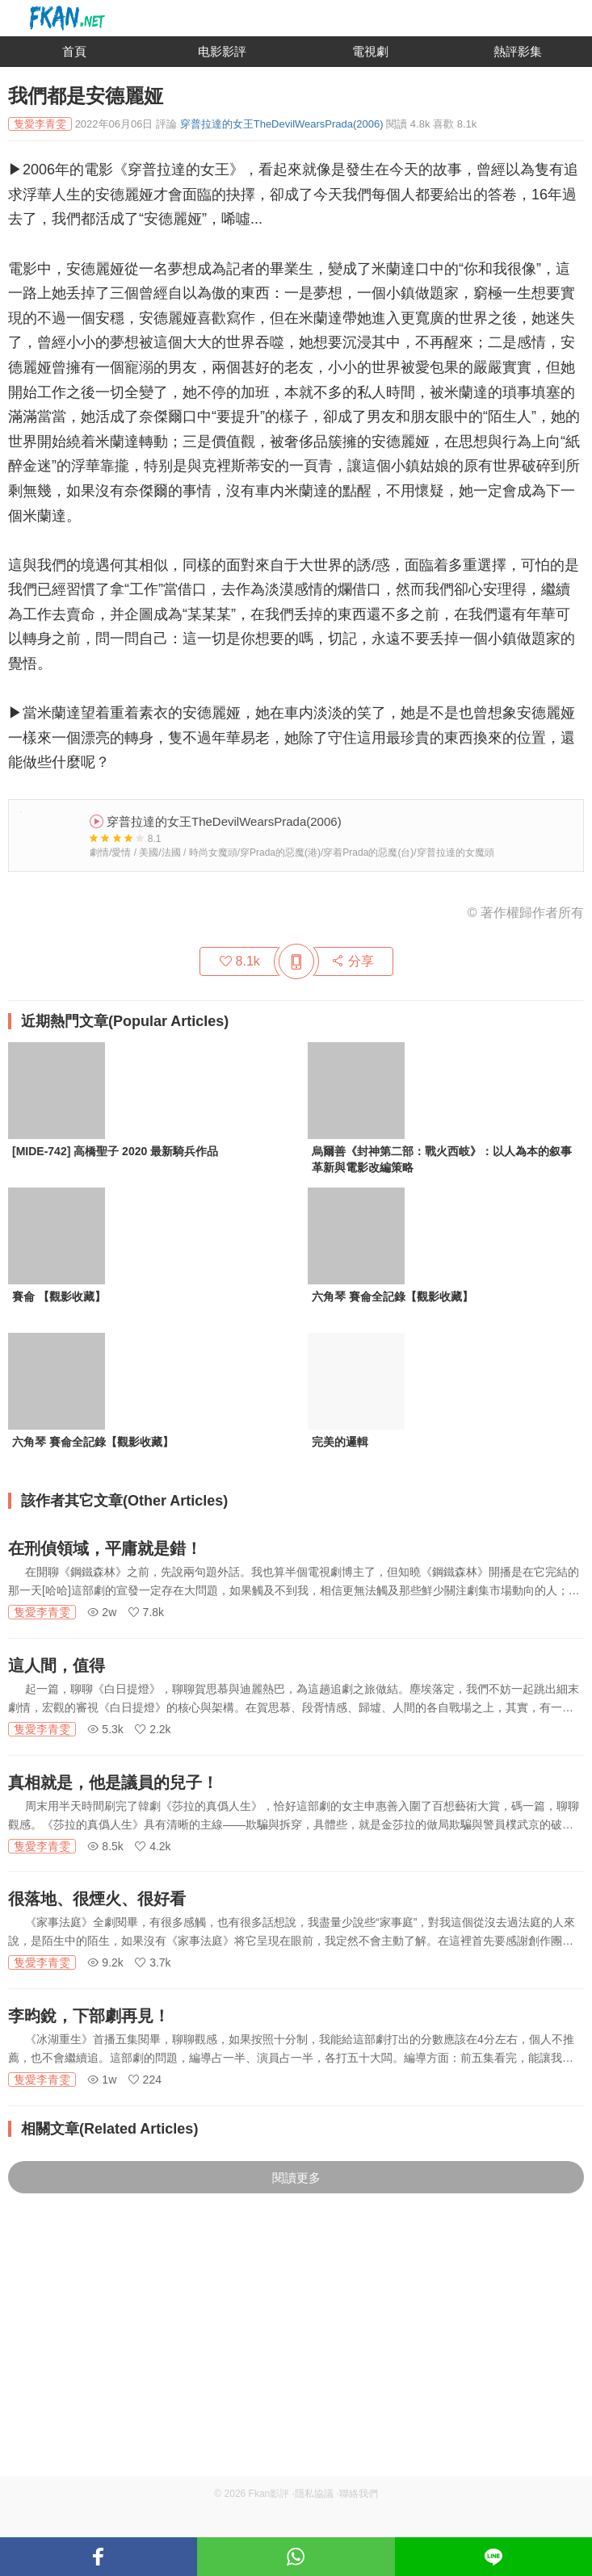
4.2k (152, 1846)
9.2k (105, 1962)
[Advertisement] (296, 2363)
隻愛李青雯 (42, 1612)
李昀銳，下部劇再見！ (89, 2016)
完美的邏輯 (340, 1441)
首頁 (74, 51)
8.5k (105, 1846)
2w (101, 1612)
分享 (352, 961)
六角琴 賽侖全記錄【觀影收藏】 (392, 1296)
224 (145, 2079)
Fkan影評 (269, 2493)
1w (101, 2079)
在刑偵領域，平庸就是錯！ (105, 1548)
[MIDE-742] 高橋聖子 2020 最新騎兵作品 (115, 1151)
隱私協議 (314, 2493)
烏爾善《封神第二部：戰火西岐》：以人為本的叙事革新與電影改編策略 (442, 1159)
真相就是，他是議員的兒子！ (113, 1782)
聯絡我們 (358, 2493)
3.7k (152, 1962)
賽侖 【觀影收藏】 (59, 1296)
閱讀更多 (296, 2177)
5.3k (105, 1729)
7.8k (146, 1612)
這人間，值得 (56, 1665)
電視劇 (370, 51)
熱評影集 (517, 51)
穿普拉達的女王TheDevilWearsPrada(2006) (282, 124)
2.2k (152, 1729)
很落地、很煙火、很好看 (97, 1899)
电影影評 (222, 51)
